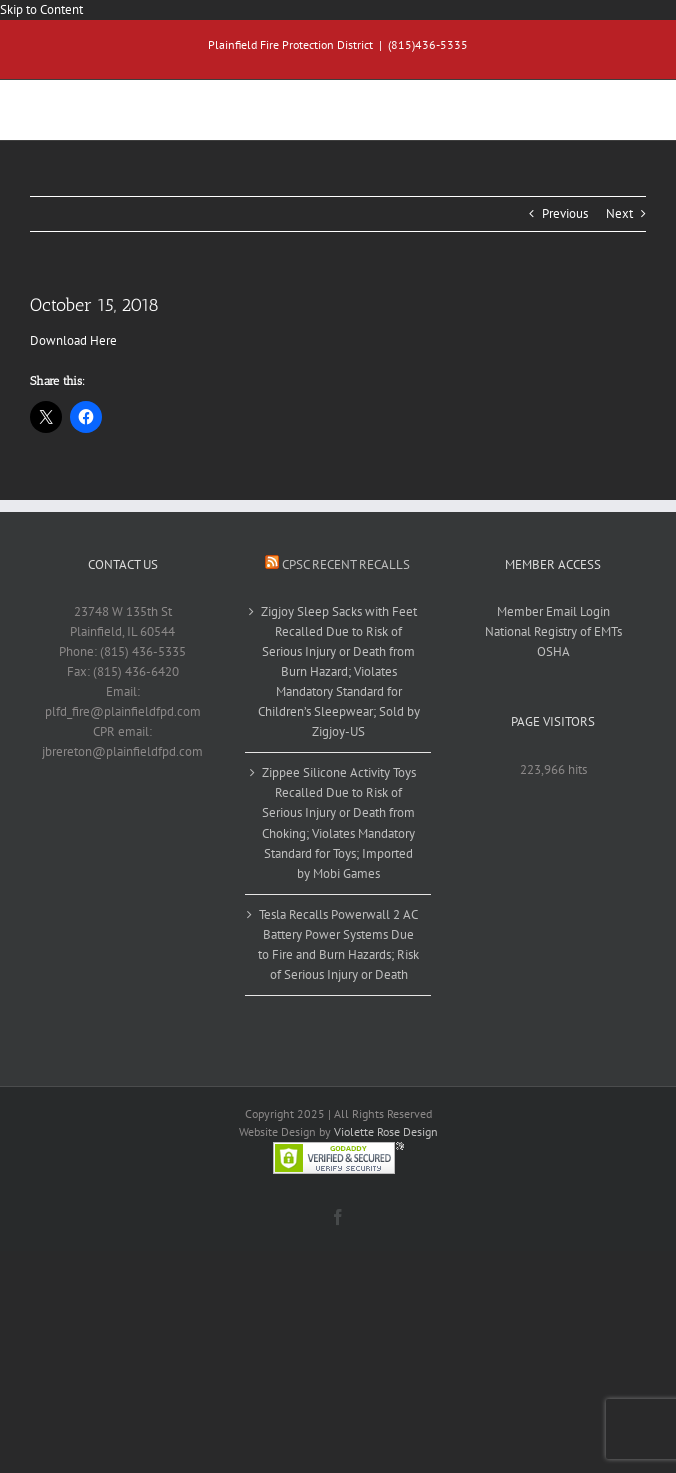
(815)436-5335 (428, 44)
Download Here (73, 340)
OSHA (553, 651)
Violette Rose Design (386, 1131)
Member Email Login (553, 611)
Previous (565, 213)
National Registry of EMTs (553, 631)
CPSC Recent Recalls (346, 564)
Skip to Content (41, 9)
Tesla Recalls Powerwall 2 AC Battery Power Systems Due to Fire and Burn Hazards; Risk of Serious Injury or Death (338, 944)
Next (619, 213)
